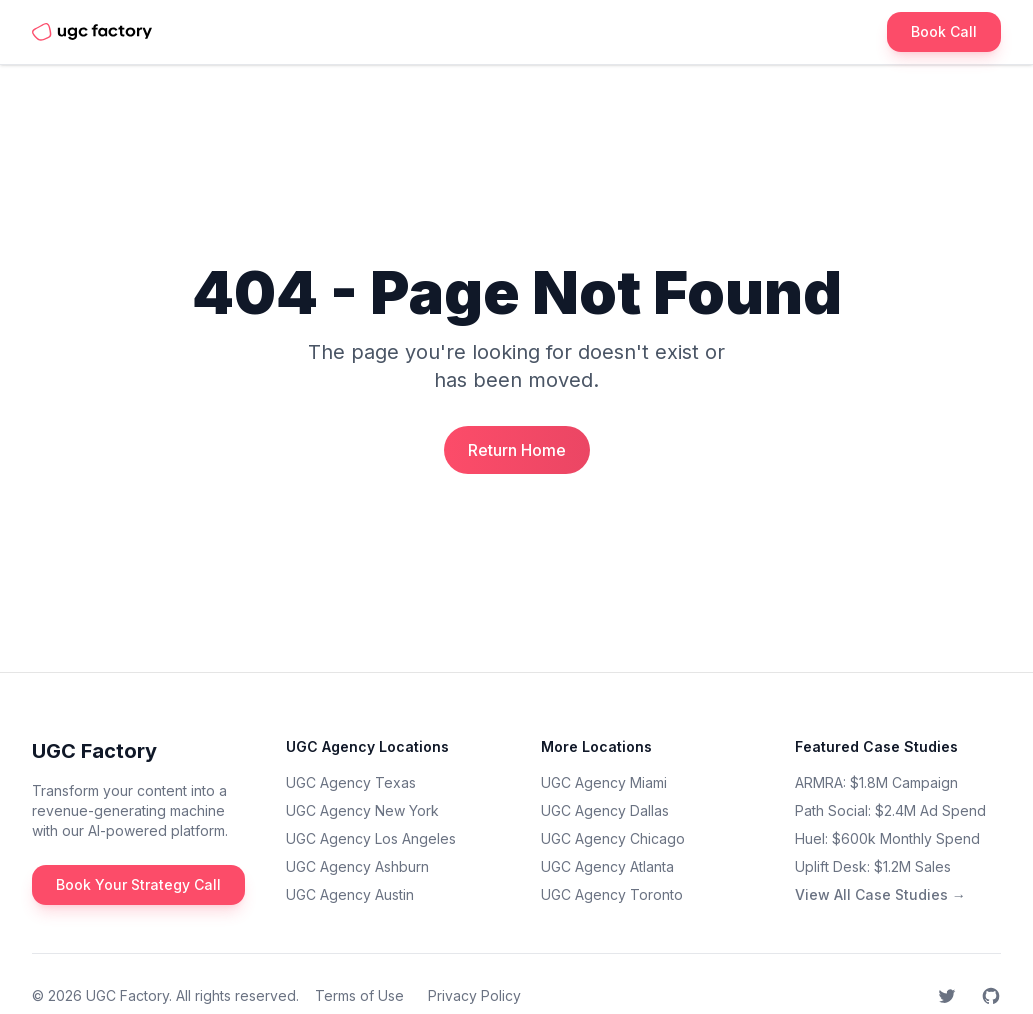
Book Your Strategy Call (138, 884)
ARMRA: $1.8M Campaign (876, 782)
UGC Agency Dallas (605, 810)
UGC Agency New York (362, 810)
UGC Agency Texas (351, 782)
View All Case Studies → (880, 894)
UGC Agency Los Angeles (371, 838)
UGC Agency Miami (604, 782)
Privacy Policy (474, 995)
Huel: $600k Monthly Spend (887, 838)
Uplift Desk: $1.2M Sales (873, 866)
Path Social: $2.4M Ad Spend (890, 810)
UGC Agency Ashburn (357, 866)
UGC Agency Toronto (612, 894)
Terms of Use (359, 995)
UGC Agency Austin (350, 894)
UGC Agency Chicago (613, 838)
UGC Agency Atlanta (607, 866)
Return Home (517, 450)
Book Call (944, 31)
